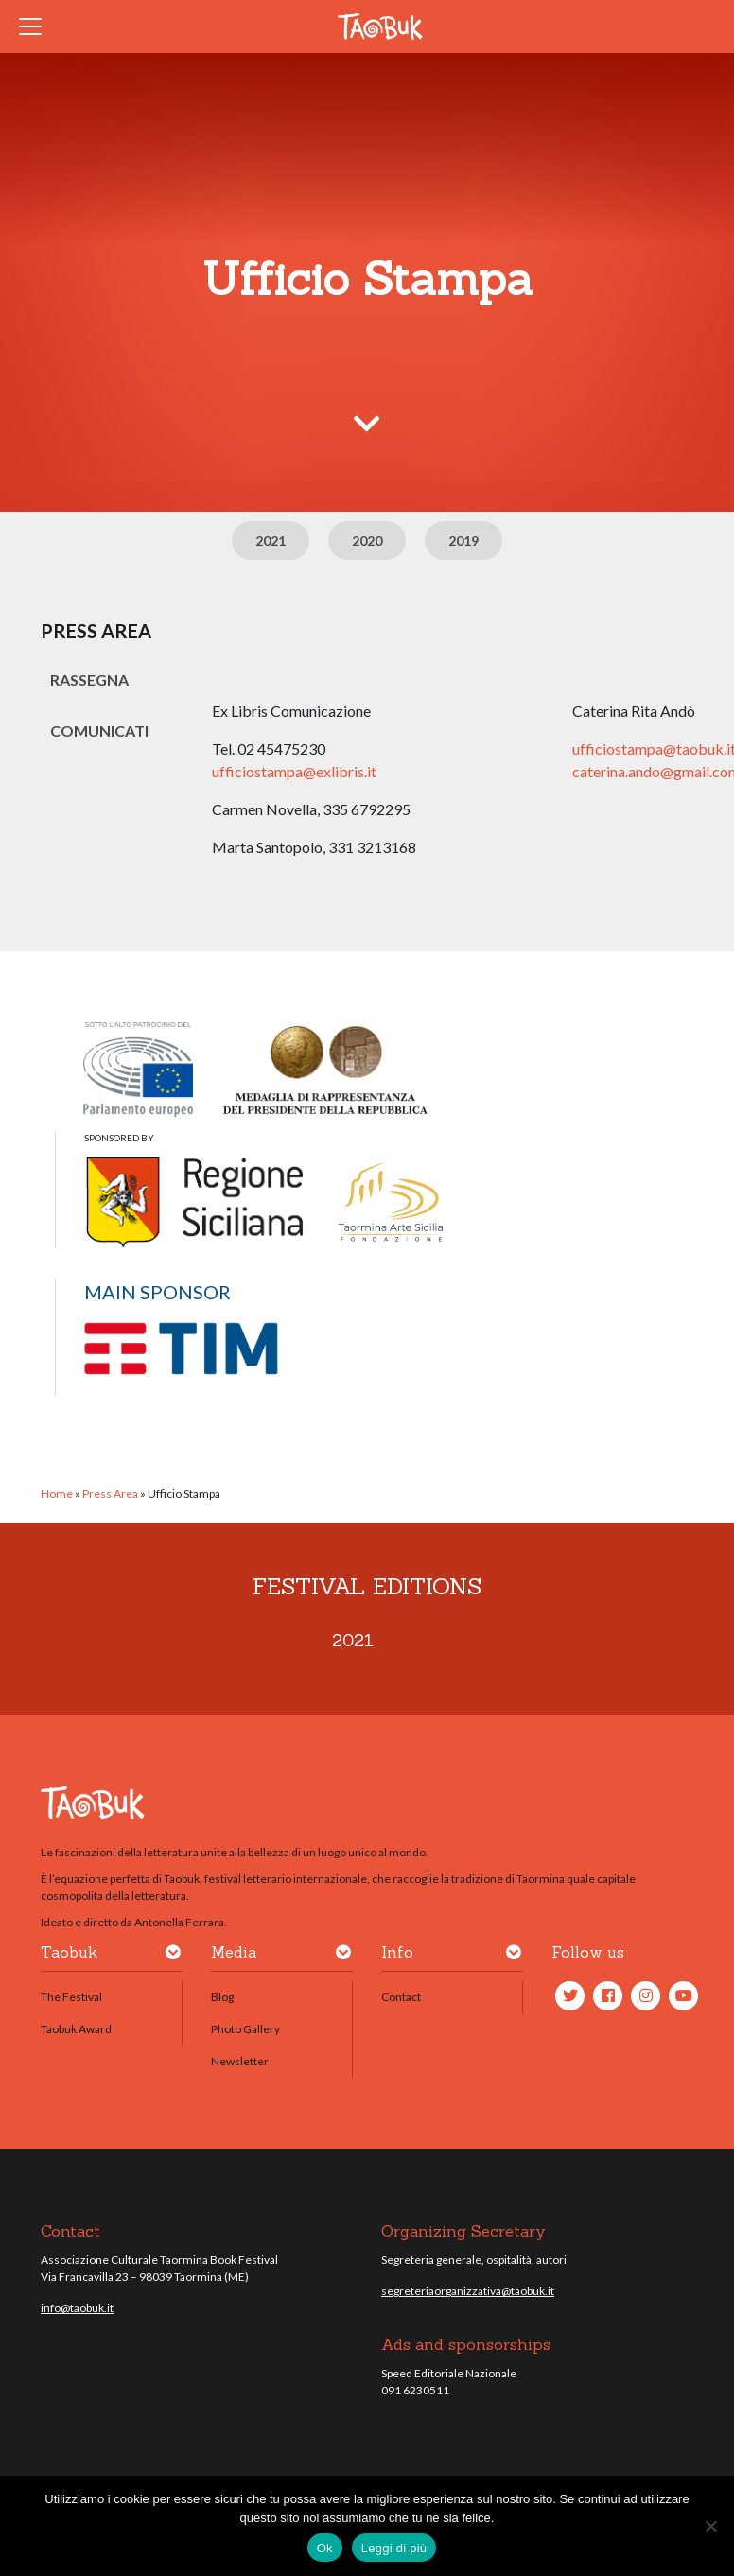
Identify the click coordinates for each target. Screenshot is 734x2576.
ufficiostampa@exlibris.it (294, 771)
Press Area (110, 1494)
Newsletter (240, 2061)
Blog (222, 1997)
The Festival (71, 1997)
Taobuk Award (76, 2029)
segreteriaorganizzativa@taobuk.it (467, 2291)
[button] (173, 1956)
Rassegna (89, 679)
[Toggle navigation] (36, 26)
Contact (401, 1997)
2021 (270, 540)
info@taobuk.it (77, 2308)
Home (57, 1494)
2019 (463, 540)
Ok (325, 2548)
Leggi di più (394, 2548)
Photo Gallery (245, 2029)
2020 (367, 540)
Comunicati (99, 731)
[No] (710, 2525)
